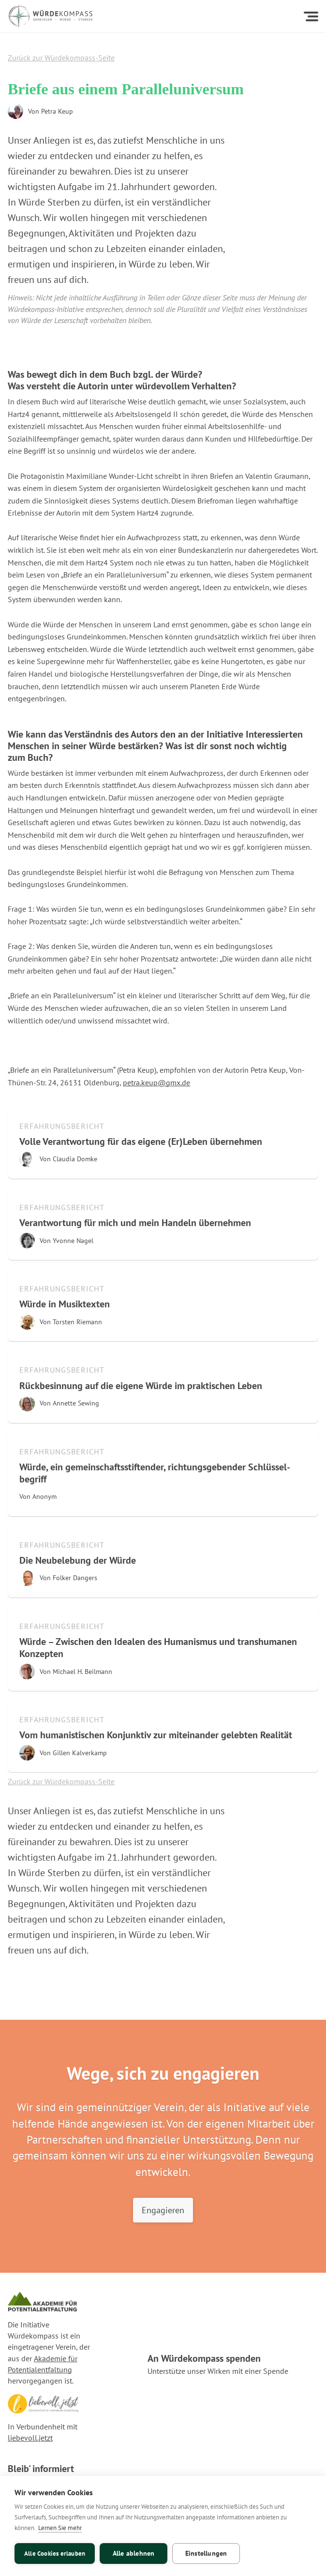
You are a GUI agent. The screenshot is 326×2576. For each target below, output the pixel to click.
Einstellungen (206, 2553)
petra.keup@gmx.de (156, 1082)
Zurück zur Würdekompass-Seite (61, 57)
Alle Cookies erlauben (54, 2553)
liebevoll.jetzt (30, 2438)
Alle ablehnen (134, 2553)
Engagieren (163, 2210)
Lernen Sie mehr (60, 2528)
